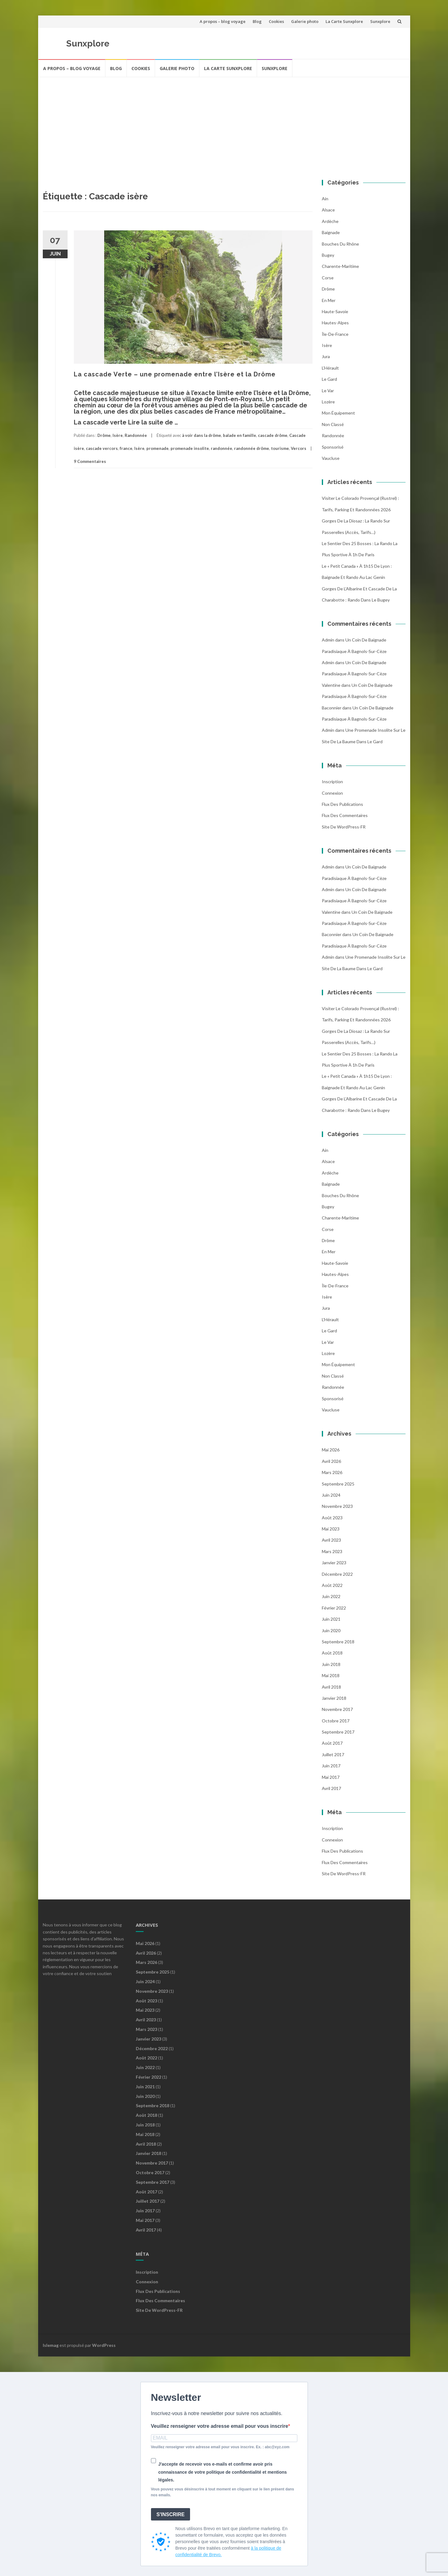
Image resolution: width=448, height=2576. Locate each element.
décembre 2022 (337, 1574)
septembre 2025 (338, 1483)
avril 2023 (331, 1540)
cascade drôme (272, 435)
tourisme (280, 448)
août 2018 (332, 1652)
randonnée (221, 448)
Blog (257, 21)
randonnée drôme (251, 448)
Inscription (332, 781)
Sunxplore (380, 21)
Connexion (332, 793)
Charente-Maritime (340, 266)
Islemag (51, 2345)
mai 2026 (330, 1449)
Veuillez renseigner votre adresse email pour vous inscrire (219, 2426)
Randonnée (136, 435)
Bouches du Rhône (340, 243)
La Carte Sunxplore (344, 21)
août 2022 (332, 1585)
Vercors (298, 448)
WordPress (104, 2345)
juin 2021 (331, 1619)
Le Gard (329, 379)
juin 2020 (331, 1630)
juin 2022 (331, 1596)
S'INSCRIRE (171, 2514)
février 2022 (334, 1607)
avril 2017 (331, 1788)
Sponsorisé (333, 447)
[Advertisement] (224, 124)
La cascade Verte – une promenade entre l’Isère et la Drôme (175, 374)
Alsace (328, 209)
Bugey (328, 255)
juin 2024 (331, 1495)
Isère (118, 435)
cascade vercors (102, 448)
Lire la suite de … (153, 422)
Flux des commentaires (345, 815)
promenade (157, 448)
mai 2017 (330, 1777)
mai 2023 (330, 1528)
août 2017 (332, 1743)
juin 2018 (331, 1664)
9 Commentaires (90, 461)
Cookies (276, 21)
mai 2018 (330, 1675)
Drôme (104, 435)
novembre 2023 (337, 1506)
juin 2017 (331, 1765)
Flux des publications (342, 804)
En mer (328, 300)
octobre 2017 (335, 1720)
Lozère (328, 401)
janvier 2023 (334, 1562)
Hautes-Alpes (335, 322)
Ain (325, 198)
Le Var (328, 390)
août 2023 (332, 1517)
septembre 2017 (338, 1731)
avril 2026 (331, 1461)
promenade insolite (190, 448)
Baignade (331, 232)
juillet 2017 (333, 1754)
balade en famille (239, 435)
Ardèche (330, 221)
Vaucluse (330, 458)
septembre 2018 (338, 1641)
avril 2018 (331, 1687)
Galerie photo (304, 21)
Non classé (333, 424)
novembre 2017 (337, 1709)
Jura (326, 356)
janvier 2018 (334, 1698)
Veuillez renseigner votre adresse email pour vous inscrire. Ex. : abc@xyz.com (220, 2447)
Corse (328, 277)
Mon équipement (338, 412)
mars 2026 (332, 1472)
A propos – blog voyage (223, 21)
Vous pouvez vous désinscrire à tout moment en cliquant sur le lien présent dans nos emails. (222, 2492)
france (126, 448)
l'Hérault (330, 368)
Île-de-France (335, 334)
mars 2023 (332, 1551)
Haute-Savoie (335, 311)
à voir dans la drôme (201, 435)
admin (328, 639)
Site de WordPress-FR (344, 826)
